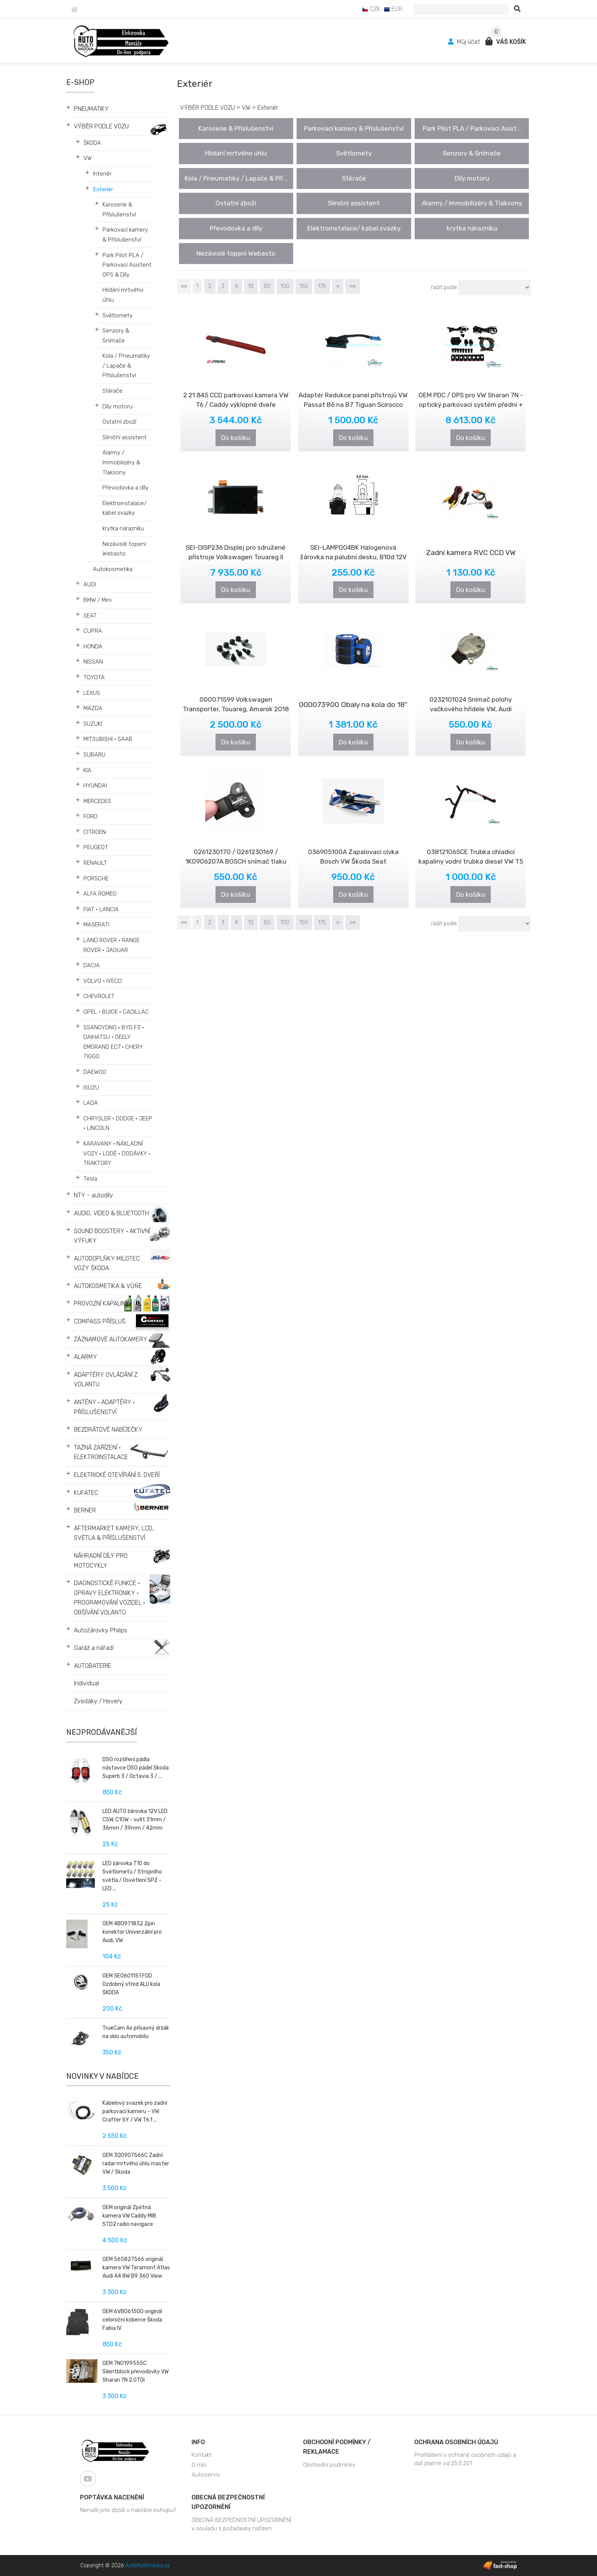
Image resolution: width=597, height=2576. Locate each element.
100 (285, 286)
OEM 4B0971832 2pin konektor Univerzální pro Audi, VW (132, 1932)
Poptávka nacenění (112, 2497)
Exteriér (103, 189)
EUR (393, 9)
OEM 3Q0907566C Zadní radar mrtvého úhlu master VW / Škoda (135, 2163)
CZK (371, 9)
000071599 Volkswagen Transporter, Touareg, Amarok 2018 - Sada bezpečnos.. (236, 709)
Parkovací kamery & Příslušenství (125, 234)
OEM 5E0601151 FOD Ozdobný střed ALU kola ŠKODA (131, 1984)
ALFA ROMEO (100, 893)
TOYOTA (94, 677)
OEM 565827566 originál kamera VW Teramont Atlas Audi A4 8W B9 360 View (136, 2267)
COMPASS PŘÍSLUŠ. (100, 1321)
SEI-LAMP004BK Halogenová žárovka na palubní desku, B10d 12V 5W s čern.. (353, 557)
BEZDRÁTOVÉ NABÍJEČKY (108, 1429)
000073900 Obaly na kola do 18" (353, 704)
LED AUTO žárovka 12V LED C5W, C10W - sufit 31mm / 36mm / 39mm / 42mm (135, 1819)
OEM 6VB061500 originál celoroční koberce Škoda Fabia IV (132, 2319)
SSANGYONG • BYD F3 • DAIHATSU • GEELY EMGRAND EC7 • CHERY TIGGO (113, 1042)
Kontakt (202, 2454)
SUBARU (94, 754)
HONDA (92, 646)
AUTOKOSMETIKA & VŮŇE (108, 1286)
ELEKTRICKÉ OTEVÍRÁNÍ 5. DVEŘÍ (117, 1474)
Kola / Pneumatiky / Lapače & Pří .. (236, 178)
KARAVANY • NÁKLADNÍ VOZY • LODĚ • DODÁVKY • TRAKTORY (116, 1153)
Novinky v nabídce (102, 2076)
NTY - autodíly (93, 1195)
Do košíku (235, 438)
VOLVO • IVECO (102, 981)
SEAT (90, 615)
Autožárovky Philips (100, 1630)
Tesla (90, 1178)
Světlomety (117, 315)
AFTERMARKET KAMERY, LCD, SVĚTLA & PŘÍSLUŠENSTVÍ (114, 1533)
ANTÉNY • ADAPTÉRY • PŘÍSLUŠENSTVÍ (104, 1407)
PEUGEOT (95, 847)
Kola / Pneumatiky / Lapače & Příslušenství (126, 365)
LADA (90, 1102)
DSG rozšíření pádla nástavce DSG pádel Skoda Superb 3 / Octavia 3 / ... (135, 1767)
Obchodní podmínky (329, 2464)
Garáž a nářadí (93, 1647)
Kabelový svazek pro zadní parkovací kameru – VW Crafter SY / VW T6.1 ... (134, 2111)
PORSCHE (96, 878)
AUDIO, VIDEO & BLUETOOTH (111, 1213)
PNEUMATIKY (91, 108)
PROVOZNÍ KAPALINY (101, 1303)
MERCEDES (97, 801)
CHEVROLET (99, 996)
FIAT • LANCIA (101, 909)
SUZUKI (92, 723)
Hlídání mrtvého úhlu (123, 294)
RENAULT (95, 862)
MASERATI (96, 924)
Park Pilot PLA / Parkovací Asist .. (472, 128)
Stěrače (112, 390)
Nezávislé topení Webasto (124, 549)
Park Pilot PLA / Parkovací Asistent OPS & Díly (127, 265)
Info (198, 2442)
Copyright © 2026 (125, 2565)
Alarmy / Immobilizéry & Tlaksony (121, 462)
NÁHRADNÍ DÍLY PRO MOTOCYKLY (101, 1560)
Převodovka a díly (125, 487)
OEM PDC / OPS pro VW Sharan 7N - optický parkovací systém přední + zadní (470, 404)
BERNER (85, 1510)
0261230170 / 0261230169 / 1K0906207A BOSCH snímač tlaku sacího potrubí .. (235, 861)
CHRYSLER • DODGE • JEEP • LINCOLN (117, 1123)
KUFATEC (86, 1492)
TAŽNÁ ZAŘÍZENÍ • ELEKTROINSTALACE (101, 1452)
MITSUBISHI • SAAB (107, 739)
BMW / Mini (97, 600)
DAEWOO (94, 1072)
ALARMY (85, 1356)
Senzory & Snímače (115, 335)
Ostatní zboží (119, 421)
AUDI (89, 584)
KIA (87, 770)
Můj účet (465, 41)
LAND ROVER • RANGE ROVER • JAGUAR (111, 945)
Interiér (102, 173)
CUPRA (92, 630)
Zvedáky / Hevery (98, 1701)
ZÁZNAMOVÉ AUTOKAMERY (110, 1339)
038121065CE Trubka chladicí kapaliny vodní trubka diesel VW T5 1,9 (470, 861)
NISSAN (93, 661)
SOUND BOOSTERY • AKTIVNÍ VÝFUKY (112, 1236)
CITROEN (94, 832)
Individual (86, 1683)
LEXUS (91, 693)
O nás (199, 2464)
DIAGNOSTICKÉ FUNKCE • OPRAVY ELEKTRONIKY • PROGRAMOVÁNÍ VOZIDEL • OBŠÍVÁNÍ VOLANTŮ (109, 1597)
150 (304, 286)
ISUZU (91, 1087)
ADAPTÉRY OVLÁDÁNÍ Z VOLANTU (105, 1379)
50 (267, 286)
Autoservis (206, 2474)
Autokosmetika (112, 569)
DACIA (91, 965)
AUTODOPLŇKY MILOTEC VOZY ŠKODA (107, 1263)
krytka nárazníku (123, 528)
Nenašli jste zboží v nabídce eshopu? (128, 2510)
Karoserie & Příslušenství (119, 209)
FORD (90, 816)
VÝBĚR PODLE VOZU (101, 126)
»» (353, 286)
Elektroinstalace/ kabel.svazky (124, 508)
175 (322, 286)
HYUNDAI (95, 785)
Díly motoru (117, 406)
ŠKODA (92, 142)
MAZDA (92, 708)
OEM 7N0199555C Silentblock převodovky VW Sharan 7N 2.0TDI (135, 2371)
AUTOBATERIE (92, 1665)
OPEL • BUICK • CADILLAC (116, 1011)
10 (251, 286)
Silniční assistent (124, 437)
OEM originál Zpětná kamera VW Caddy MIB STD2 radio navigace (129, 2215)
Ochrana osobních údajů (456, 2442)
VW (87, 158)
